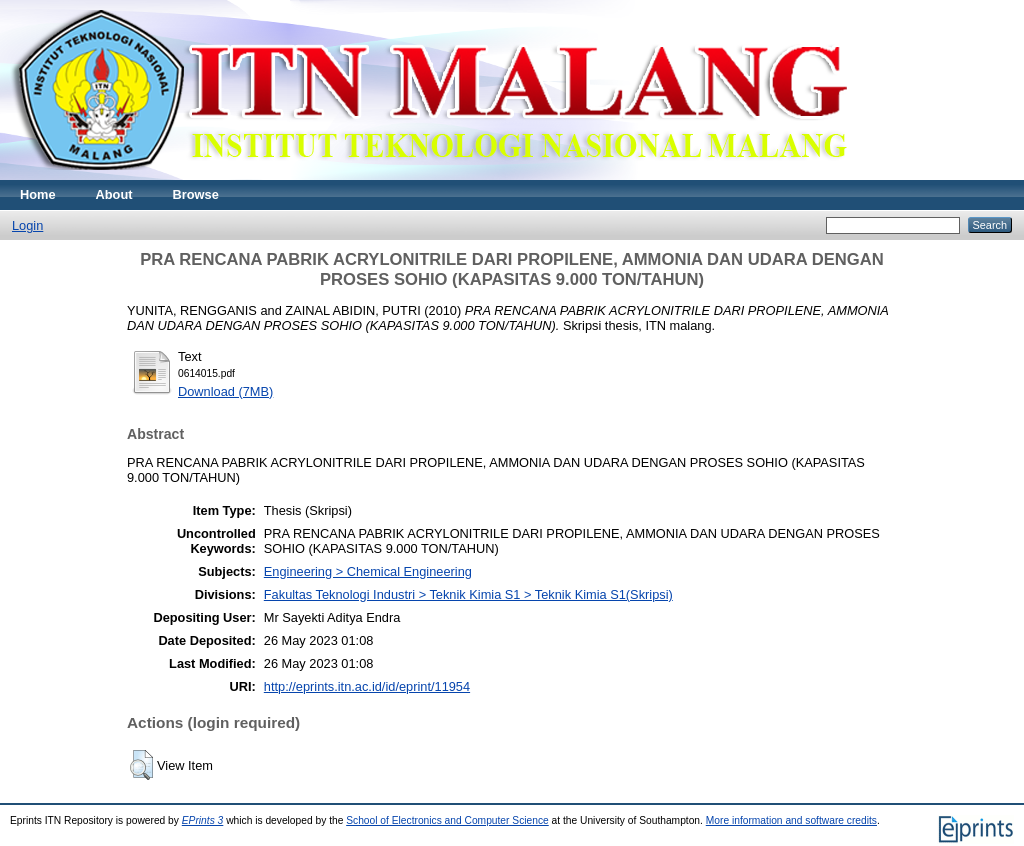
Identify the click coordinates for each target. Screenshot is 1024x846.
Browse (196, 194)
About (114, 194)
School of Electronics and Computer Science (447, 820)
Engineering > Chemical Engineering (368, 571)
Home (38, 194)
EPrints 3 (203, 820)
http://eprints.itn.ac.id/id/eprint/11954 (367, 686)
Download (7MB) (225, 391)
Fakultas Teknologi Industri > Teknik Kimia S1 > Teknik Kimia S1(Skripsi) (468, 594)
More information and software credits (791, 820)
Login (27, 225)
